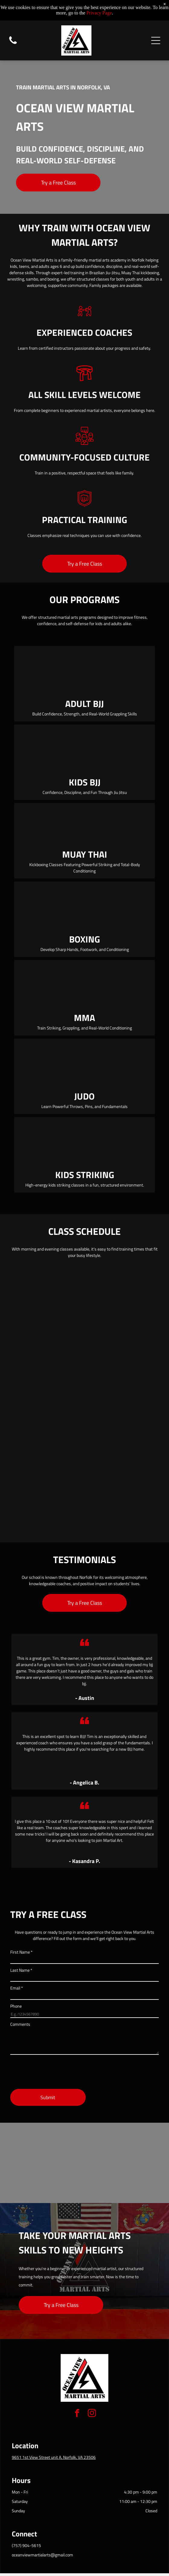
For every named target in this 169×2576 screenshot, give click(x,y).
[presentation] (56, 2071)
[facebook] (77, 2414)
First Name (21, 1952)
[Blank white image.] (13, 43)
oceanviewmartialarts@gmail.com (42, 2555)
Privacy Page (99, 12)
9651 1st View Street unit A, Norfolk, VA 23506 (54, 2457)
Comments (20, 2024)
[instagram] (92, 2414)
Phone (16, 2006)
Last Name (21, 1970)
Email (16, 1988)
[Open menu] (155, 40)
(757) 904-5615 (26, 2545)
